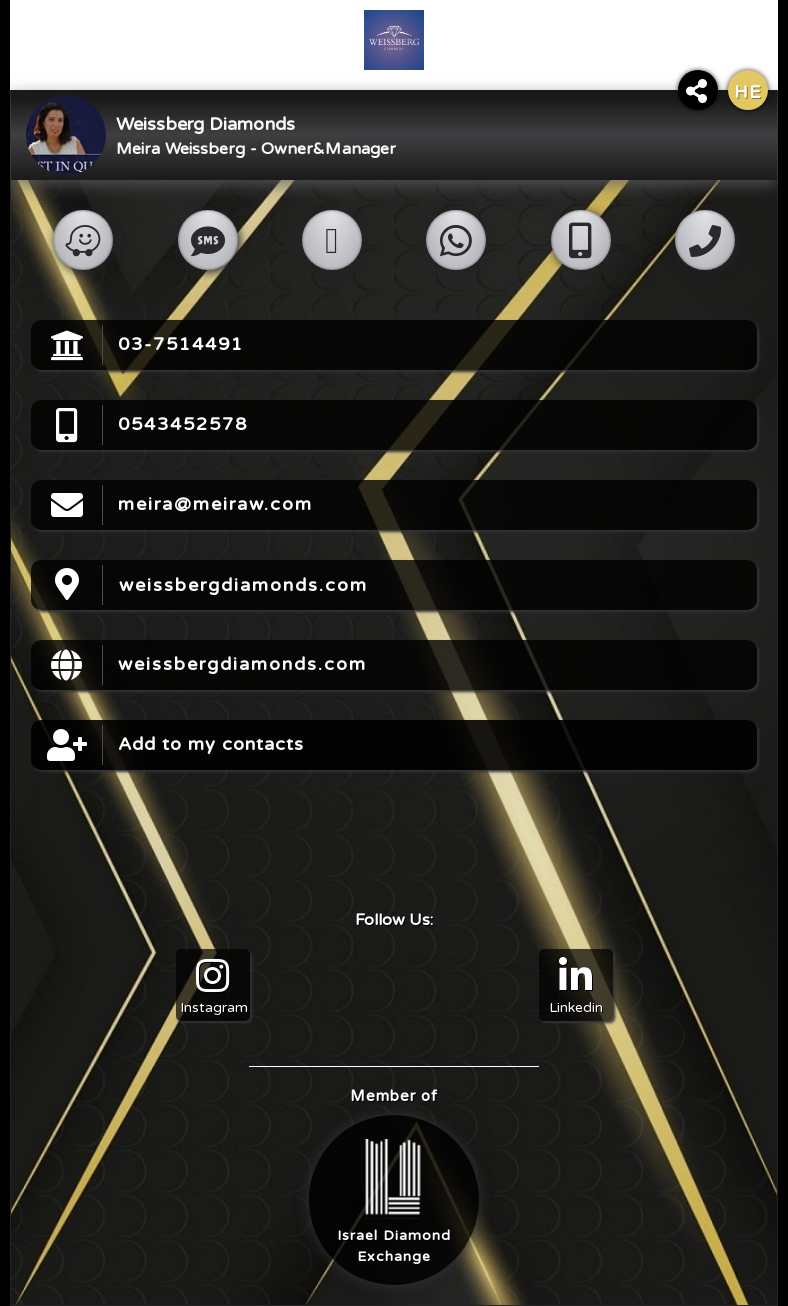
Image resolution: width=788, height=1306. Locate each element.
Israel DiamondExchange (394, 1202)
